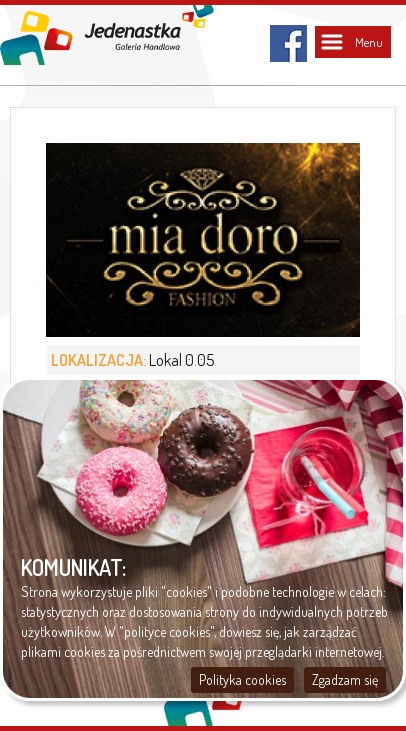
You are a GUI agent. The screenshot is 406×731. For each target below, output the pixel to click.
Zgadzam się (345, 679)
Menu (369, 42)
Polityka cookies (242, 679)
